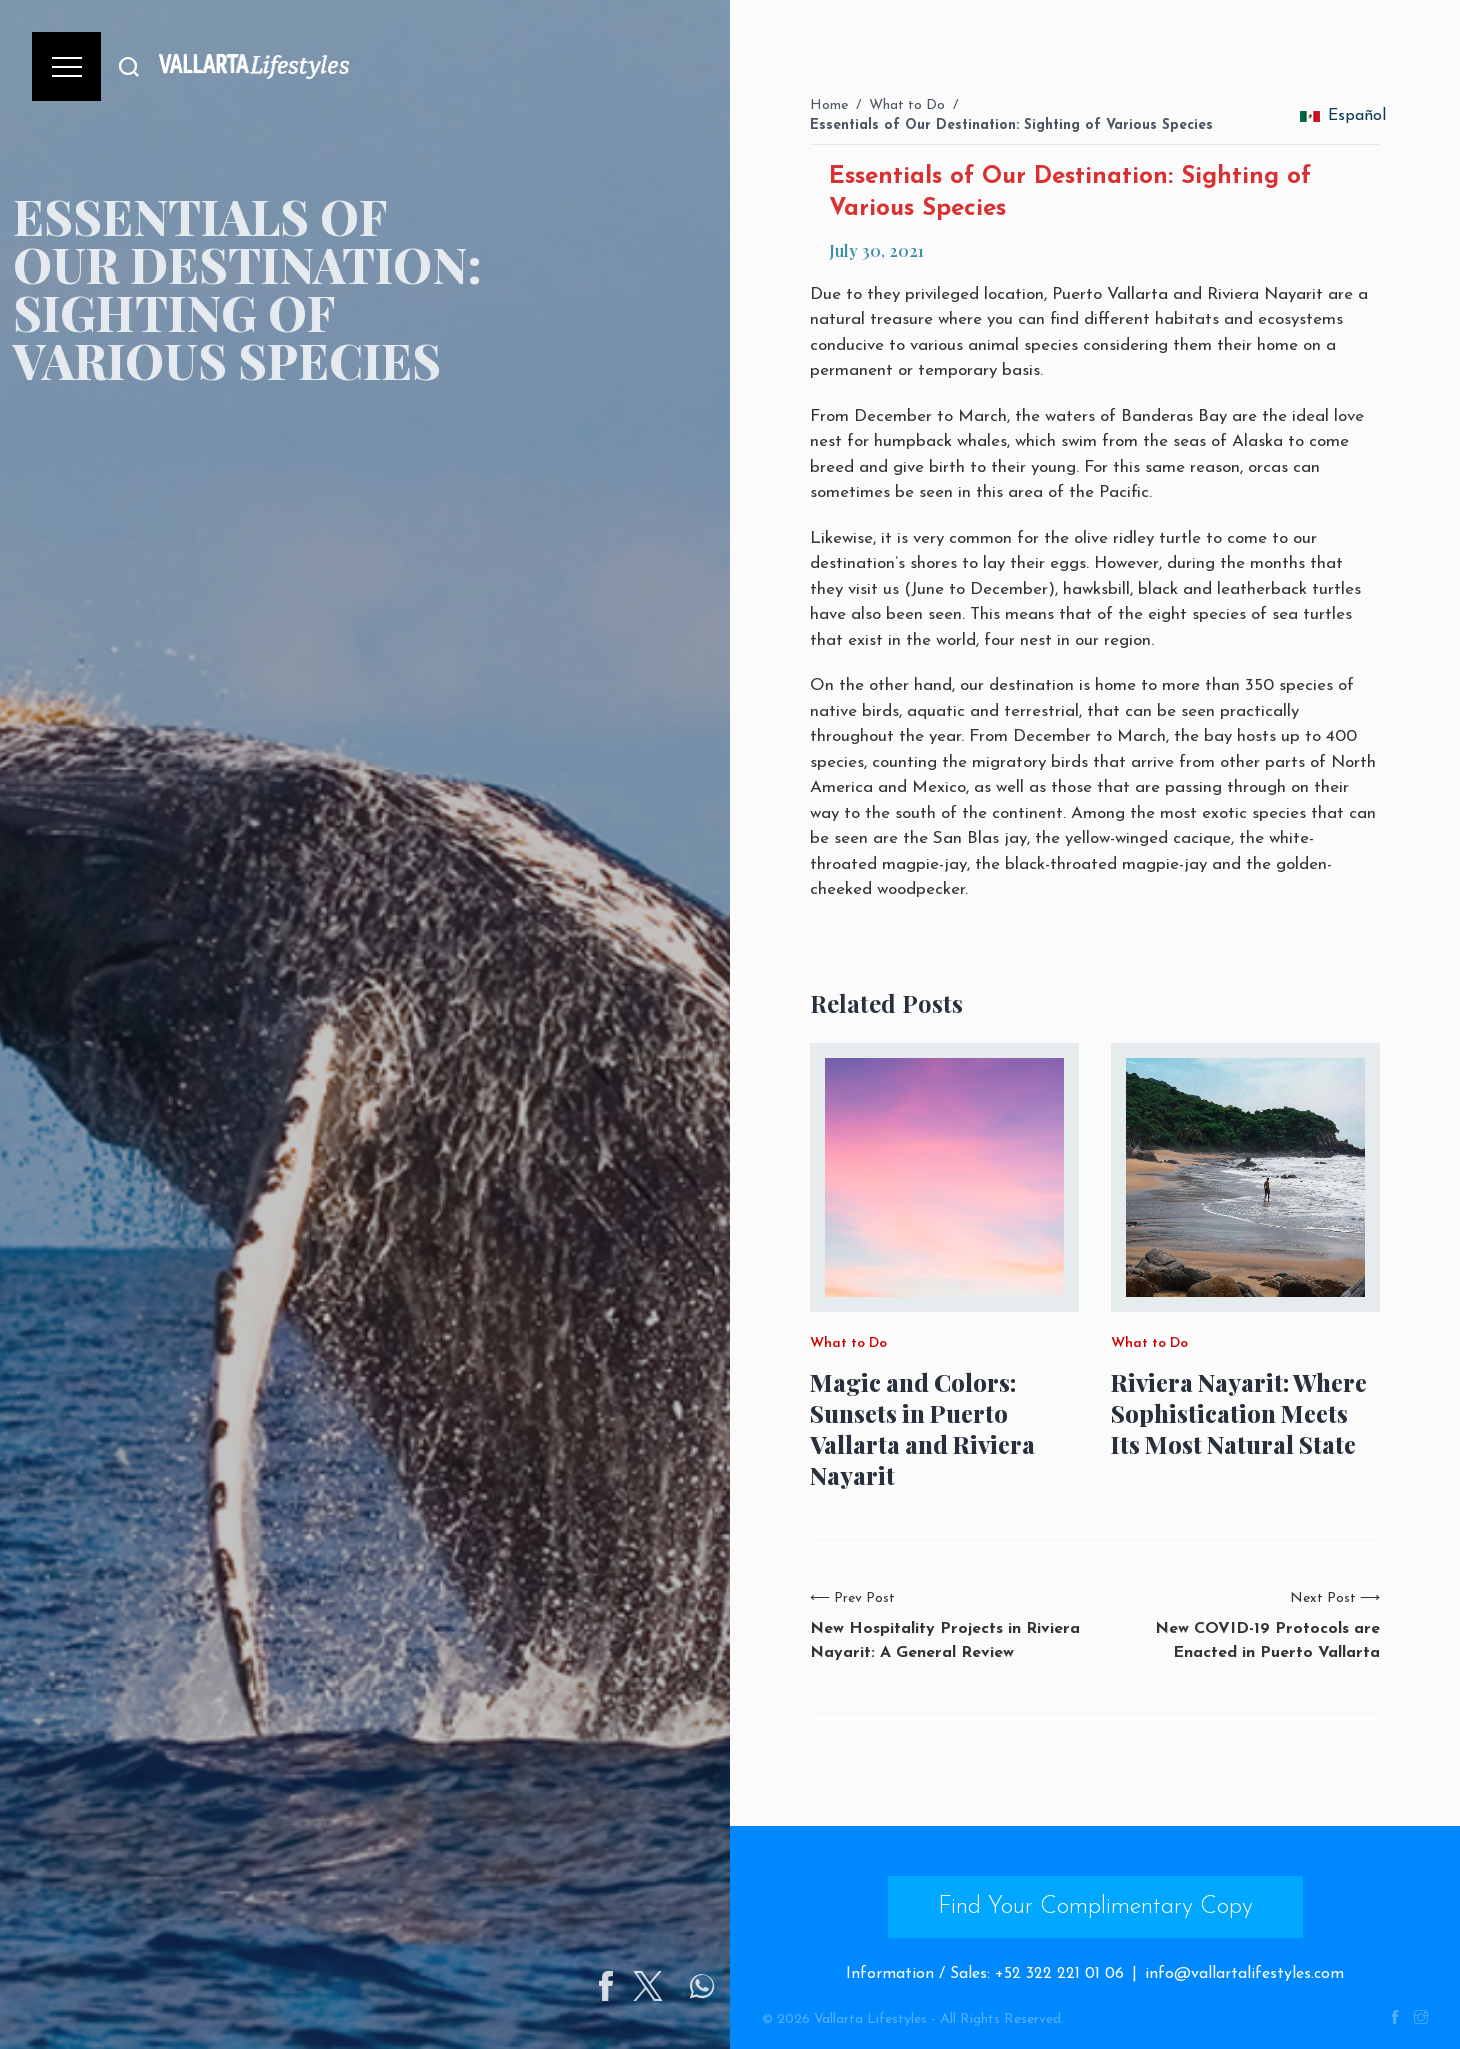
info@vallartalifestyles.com (1244, 1974)
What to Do (907, 105)
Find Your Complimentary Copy (1095, 1907)
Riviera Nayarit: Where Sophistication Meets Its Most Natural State (1239, 1413)
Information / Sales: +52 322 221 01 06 (985, 1974)
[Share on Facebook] (681, 1986)
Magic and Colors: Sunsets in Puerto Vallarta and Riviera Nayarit (922, 1429)
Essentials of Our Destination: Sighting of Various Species (1011, 125)
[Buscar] (129, 66)
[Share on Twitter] (723, 1986)
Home (829, 105)
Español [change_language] (1343, 116)
